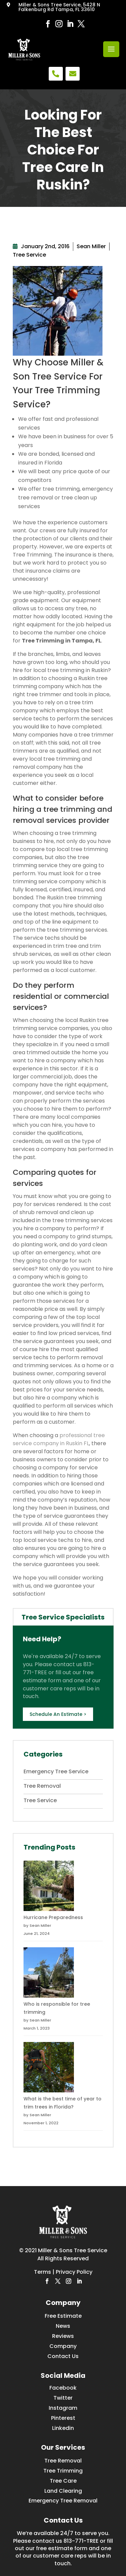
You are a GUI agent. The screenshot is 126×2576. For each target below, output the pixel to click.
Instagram (63, 2408)
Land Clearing (63, 2491)
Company (63, 2346)
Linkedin (63, 2428)
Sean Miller (91, 246)
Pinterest (63, 2418)
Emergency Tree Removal (63, 2500)
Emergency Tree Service (56, 1771)
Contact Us (63, 2356)
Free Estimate (63, 2316)
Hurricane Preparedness (53, 1917)
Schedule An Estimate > (58, 1714)
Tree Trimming (63, 2471)
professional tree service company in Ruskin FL (59, 1439)
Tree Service (29, 255)
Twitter (63, 2398)
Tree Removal (42, 1786)
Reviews (63, 2336)
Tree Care (63, 2481)
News (63, 2326)
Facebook (63, 2388)
